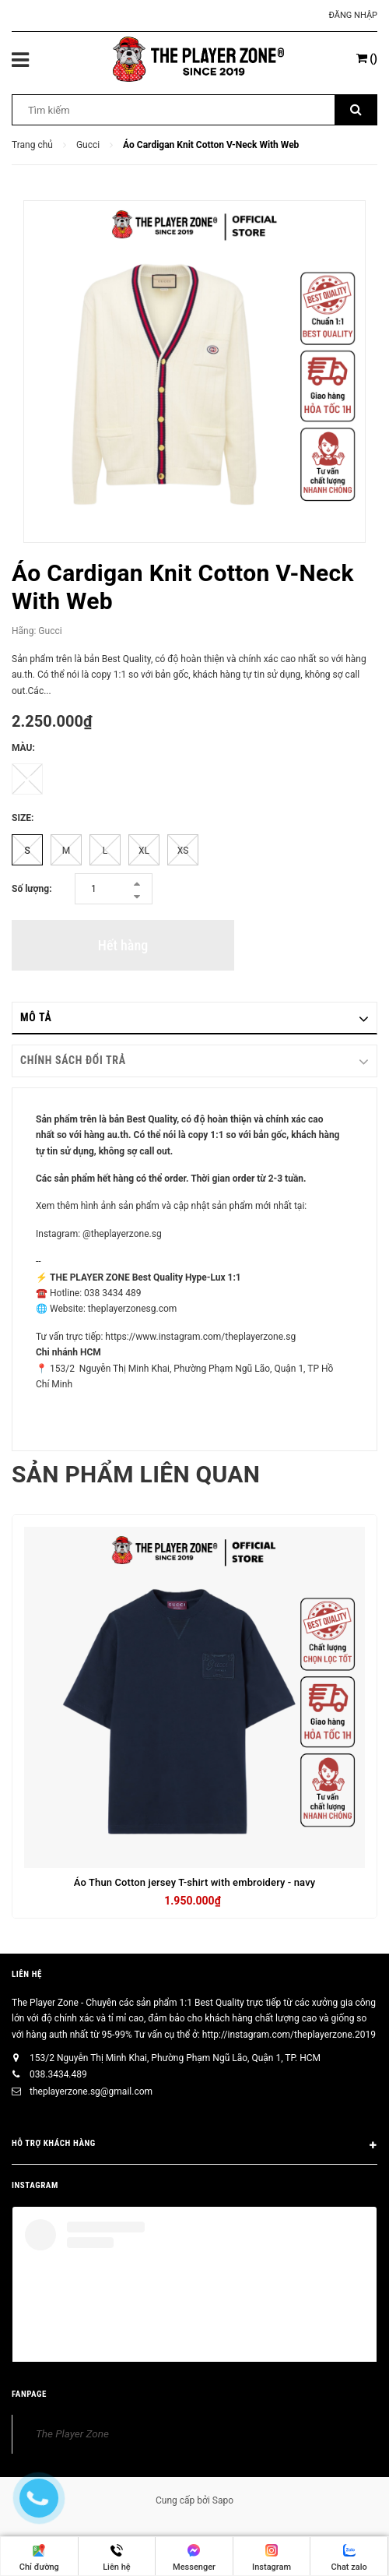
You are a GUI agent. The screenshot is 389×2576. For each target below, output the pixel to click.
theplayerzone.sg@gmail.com (91, 2091)
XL (143, 850)
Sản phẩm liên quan (136, 1474)
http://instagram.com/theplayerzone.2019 (289, 2034)
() (366, 58)
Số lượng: (32, 888)
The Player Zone (72, 2433)
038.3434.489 (58, 2074)
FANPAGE (29, 2394)
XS (183, 850)
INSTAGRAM (35, 2185)
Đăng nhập (353, 15)
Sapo (222, 2500)
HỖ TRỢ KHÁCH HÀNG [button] (194, 2146)
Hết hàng (123, 945)
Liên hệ (27, 1974)
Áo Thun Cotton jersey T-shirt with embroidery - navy (195, 1882)
